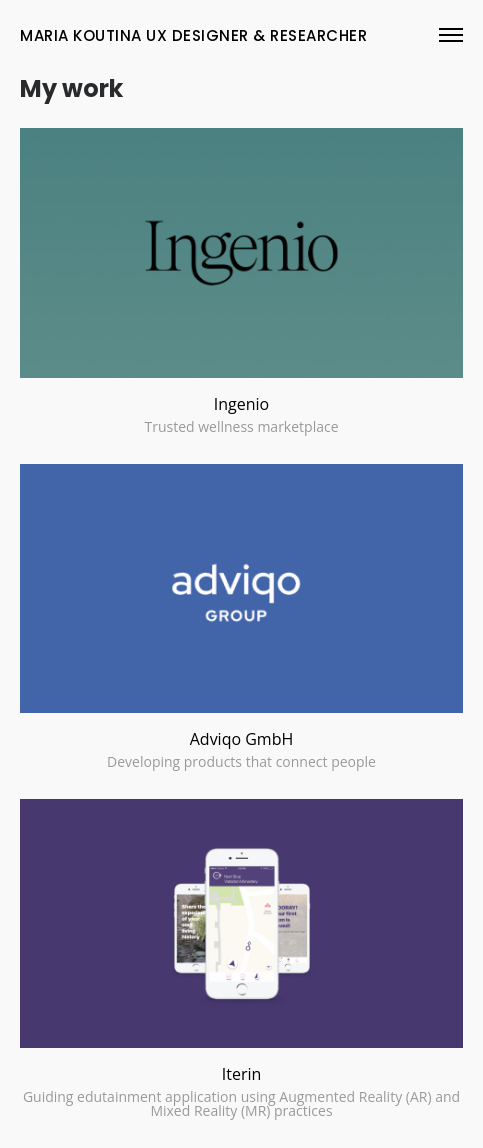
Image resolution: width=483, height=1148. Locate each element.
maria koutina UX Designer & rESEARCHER (193, 35)
